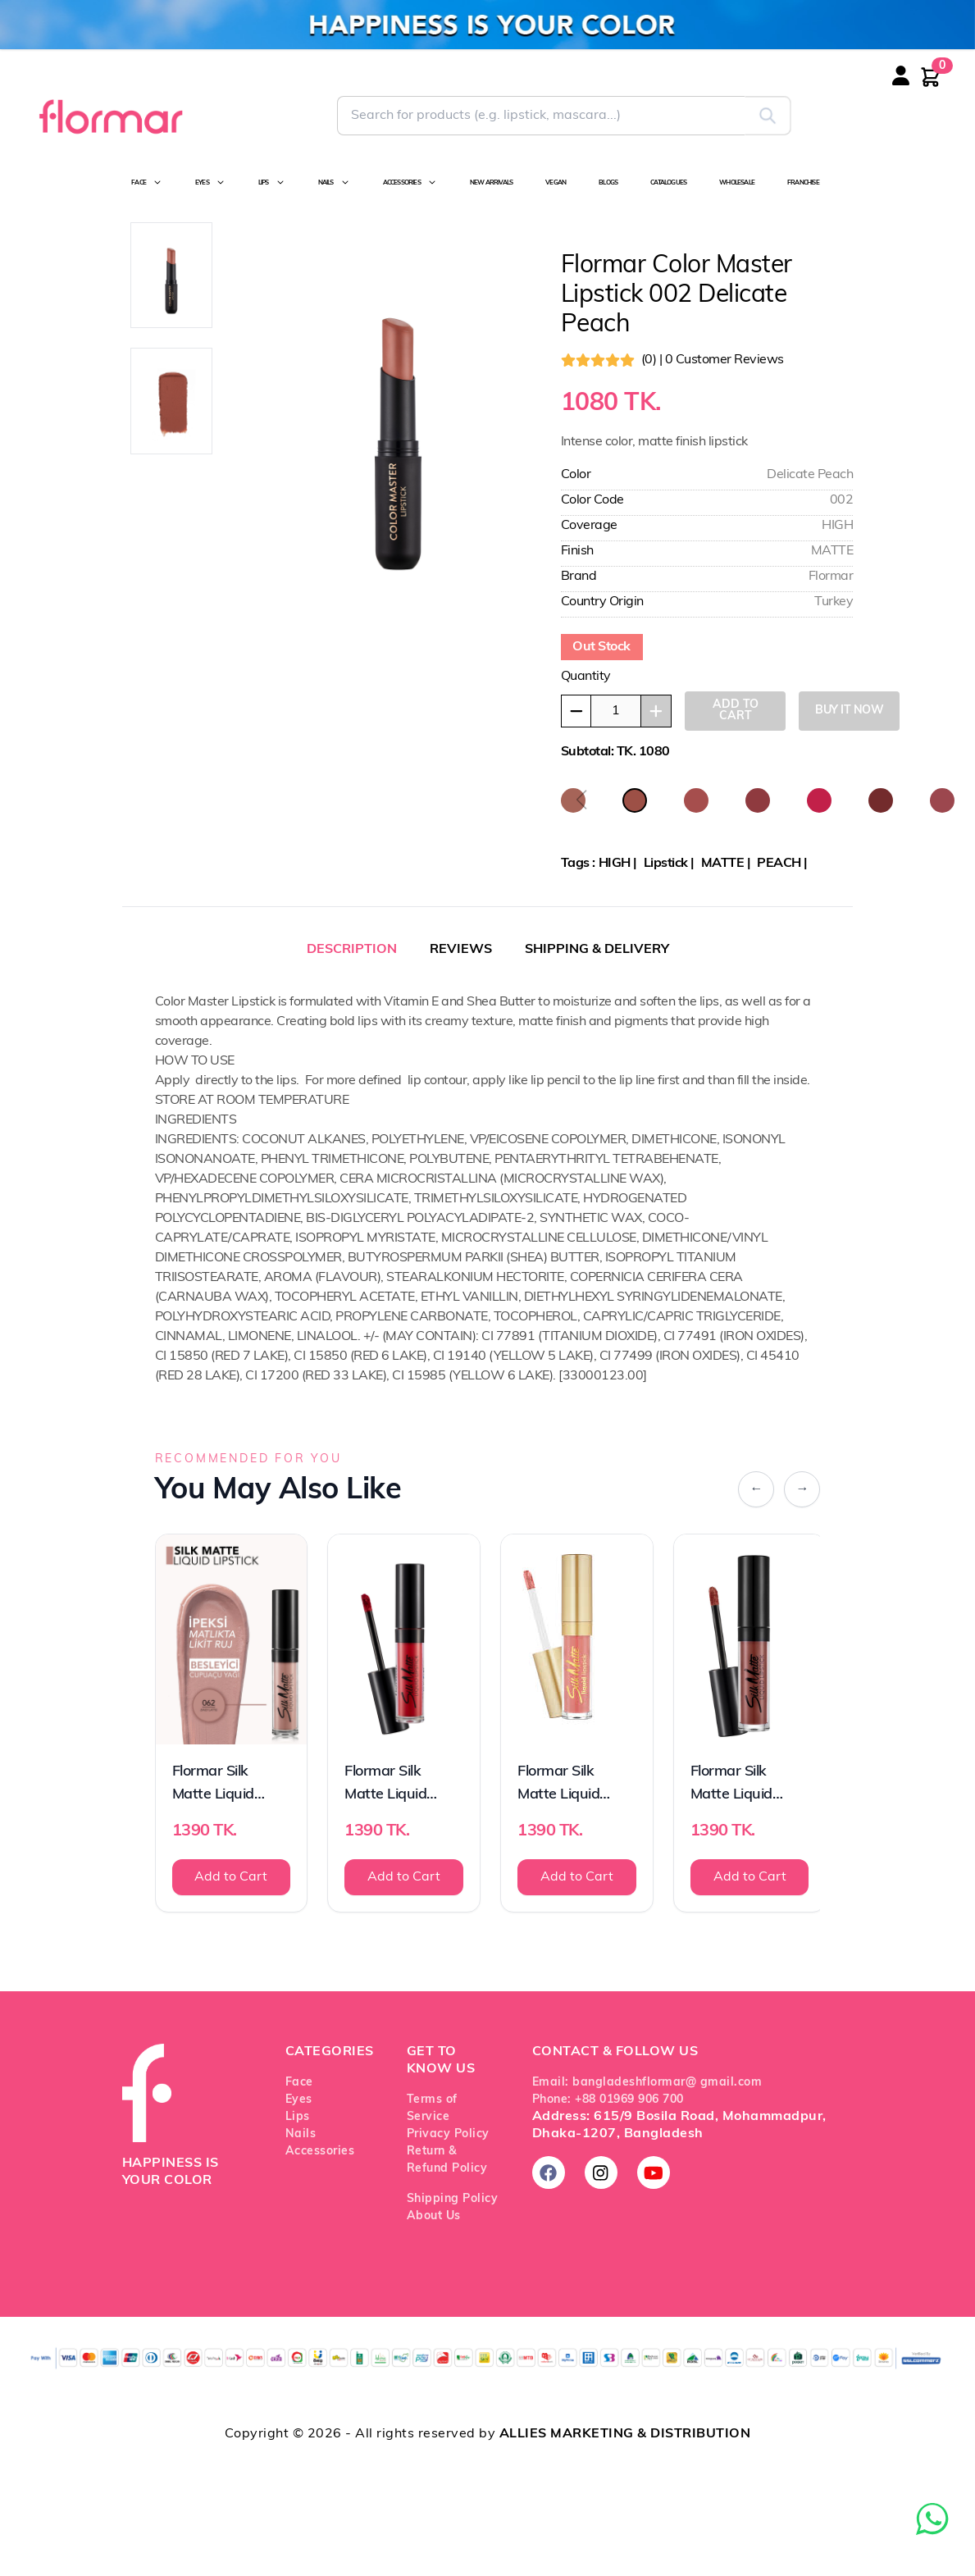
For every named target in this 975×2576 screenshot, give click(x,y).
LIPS (271, 182)
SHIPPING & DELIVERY (597, 949)
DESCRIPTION (352, 949)
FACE (146, 182)
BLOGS (608, 183)
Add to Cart (230, 1877)
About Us (434, 2216)
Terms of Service (432, 2108)
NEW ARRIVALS (491, 183)
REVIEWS (461, 949)
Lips (297, 2117)
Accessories (320, 2151)
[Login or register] (917, 86)
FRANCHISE (803, 183)
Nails (301, 2134)
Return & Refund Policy (447, 2160)
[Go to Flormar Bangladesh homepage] (109, 115)
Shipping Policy (453, 2199)
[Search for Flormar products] (541, 115)
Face (299, 2083)
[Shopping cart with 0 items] (930, 77)
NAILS (334, 182)
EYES (210, 182)
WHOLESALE (736, 183)
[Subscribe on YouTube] (653, 2172)
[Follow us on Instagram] (601, 2172)
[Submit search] (768, 115)
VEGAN (555, 183)
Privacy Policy (448, 2134)
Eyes (298, 2100)
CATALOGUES (668, 183)
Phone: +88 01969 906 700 (608, 2100)
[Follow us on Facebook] (548, 2172)
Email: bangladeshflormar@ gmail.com (647, 2083)
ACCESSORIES (410, 182)
